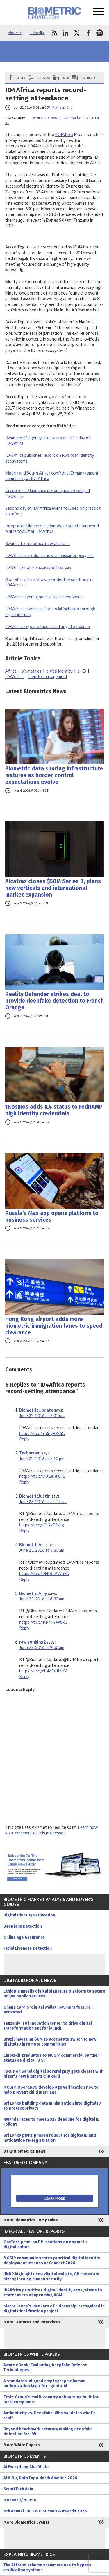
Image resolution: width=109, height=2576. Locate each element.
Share (21, 77)
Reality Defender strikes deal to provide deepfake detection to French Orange (54, 1001)
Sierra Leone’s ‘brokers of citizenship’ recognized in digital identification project (54, 2309)
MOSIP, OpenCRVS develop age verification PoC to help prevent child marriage (51, 2090)
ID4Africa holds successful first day (38, 567)
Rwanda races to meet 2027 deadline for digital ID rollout (51, 2122)
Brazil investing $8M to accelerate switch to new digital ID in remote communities (49, 2042)
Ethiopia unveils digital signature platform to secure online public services (54, 1994)
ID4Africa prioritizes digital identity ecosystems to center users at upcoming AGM (52, 2293)
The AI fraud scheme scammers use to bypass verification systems (47, 2568)
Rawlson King (62, 107)
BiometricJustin (35, 1496)
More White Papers (21, 2445)
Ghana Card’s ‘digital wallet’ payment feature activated (47, 2010)
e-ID (81, 671)
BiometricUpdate (36, 1410)
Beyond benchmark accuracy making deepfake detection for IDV (48, 2431)
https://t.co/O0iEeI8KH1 (42, 1476)
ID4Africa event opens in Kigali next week (44, 596)
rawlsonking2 (32, 1641)
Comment (88, 77)
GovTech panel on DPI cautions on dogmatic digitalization (45, 2244)
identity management (47, 676)
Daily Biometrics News (24, 2151)
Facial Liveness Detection (27, 1948)
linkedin (65, 33)
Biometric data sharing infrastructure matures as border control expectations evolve (54, 775)
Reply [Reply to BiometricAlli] (24, 1579)
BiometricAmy (33, 1593)
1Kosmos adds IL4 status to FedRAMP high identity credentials (54, 1110)
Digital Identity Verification (29, 1915)
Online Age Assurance (24, 1937)
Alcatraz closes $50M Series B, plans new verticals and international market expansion (53, 888)
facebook (88, 33)
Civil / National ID (75, 117)
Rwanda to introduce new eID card (37, 543)
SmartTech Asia (18, 2489)
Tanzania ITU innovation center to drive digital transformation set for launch (47, 2026)
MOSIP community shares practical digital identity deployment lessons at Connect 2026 (51, 2260)
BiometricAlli (32, 1544)
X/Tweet (44, 77)
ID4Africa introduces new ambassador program (49, 555)
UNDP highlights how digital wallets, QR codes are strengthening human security (51, 2276)
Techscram (29, 1452)
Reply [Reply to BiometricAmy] (24, 1627)
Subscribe (37, 33)
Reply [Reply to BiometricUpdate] (24, 1438)
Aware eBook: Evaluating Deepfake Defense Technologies (45, 2367)
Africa (11, 671)
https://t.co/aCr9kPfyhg (41, 1524)
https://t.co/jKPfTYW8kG (43, 1622)
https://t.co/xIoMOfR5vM (43, 1670)
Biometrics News (46, 117)
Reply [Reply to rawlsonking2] (24, 1676)
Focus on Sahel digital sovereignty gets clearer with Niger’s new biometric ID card (53, 2074)
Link (66, 77)
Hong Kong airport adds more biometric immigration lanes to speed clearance (54, 1326)
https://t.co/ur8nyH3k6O (42, 1433)
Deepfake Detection (22, 1926)
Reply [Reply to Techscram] (24, 1482)
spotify (99, 33)
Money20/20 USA (19, 2500)
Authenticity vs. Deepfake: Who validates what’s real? (49, 2415)
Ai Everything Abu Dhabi (26, 2466)
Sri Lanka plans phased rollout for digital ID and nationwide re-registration (49, 2138)
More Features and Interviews (31, 2322)
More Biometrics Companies (30, 2220)
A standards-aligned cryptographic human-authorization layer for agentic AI (45, 2383)
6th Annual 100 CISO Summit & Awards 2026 (45, 2511)
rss (54, 33)
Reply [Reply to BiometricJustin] (24, 1530)
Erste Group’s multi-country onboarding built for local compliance (51, 2399)
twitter (77, 33)
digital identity (59, 671)
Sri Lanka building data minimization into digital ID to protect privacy (52, 2106)
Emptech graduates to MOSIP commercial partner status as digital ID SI (51, 2058)
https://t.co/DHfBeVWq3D (44, 1573)
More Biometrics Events (26, 2522)
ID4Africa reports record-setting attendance (47, 626)
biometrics (31, 671)
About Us (15, 33)
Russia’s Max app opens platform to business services (52, 1216)
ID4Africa (64, 134)
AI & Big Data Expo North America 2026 (40, 2478)
